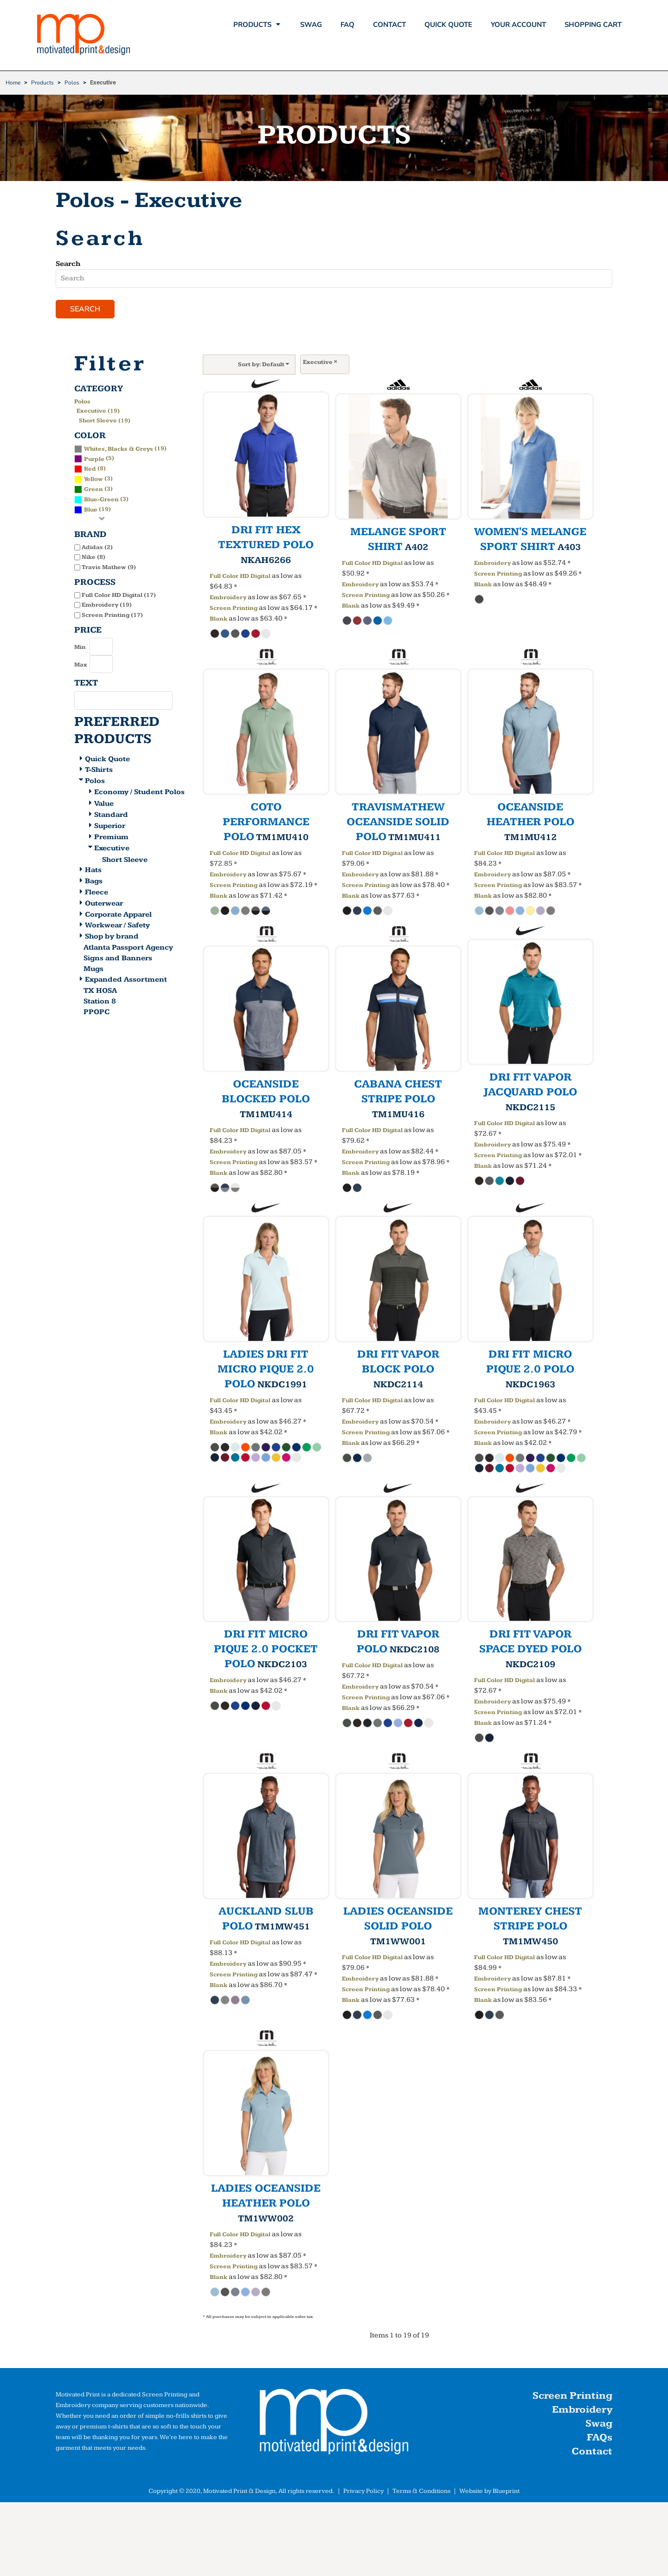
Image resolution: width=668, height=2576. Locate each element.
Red (90, 468)
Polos (71, 82)
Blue (90, 509)
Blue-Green (101, 499)
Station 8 (100, 1001)
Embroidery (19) (107, 604)
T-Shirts (99, 769)
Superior (109, 826)
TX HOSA (100, 990)
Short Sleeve (125, 859)
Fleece (96, 892)
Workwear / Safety (117, 925)
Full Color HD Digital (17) (119, 595)
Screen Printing (233, 608)
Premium (111, 837)
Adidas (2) (97, 547)
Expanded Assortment (126, 979)
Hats (93, 870)
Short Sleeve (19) (104, 420)
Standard (111, 814)
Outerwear (104, 903)
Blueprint (506, 2491)
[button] (334, 2424)
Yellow (93, 479)
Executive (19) (98, 410)
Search (68, 263)
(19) (120, 448)
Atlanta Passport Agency (128, 947)
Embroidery (228, 597)
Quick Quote (107, 759)
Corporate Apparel (118, 914)
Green (93, 489)
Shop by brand (112, 936)
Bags (94, 881)
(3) (93, 478)
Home (13, 82)
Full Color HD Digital (240, 576)
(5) (94, 458)
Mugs (93, 968)
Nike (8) (93, 557)
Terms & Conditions (421, 2491)
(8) (90, 468)
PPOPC (96, 1012)
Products (42, 82)
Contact (592, 2451)
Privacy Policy (363, 2491)
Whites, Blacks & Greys (118, 449)
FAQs (599, 2437)
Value (104, 803)
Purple (94, 459)
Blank (218, 618)
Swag (598, 2423)
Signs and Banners (118, 958)
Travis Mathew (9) (109, 567)
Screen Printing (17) (112, 615)
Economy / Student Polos (139, 792)
